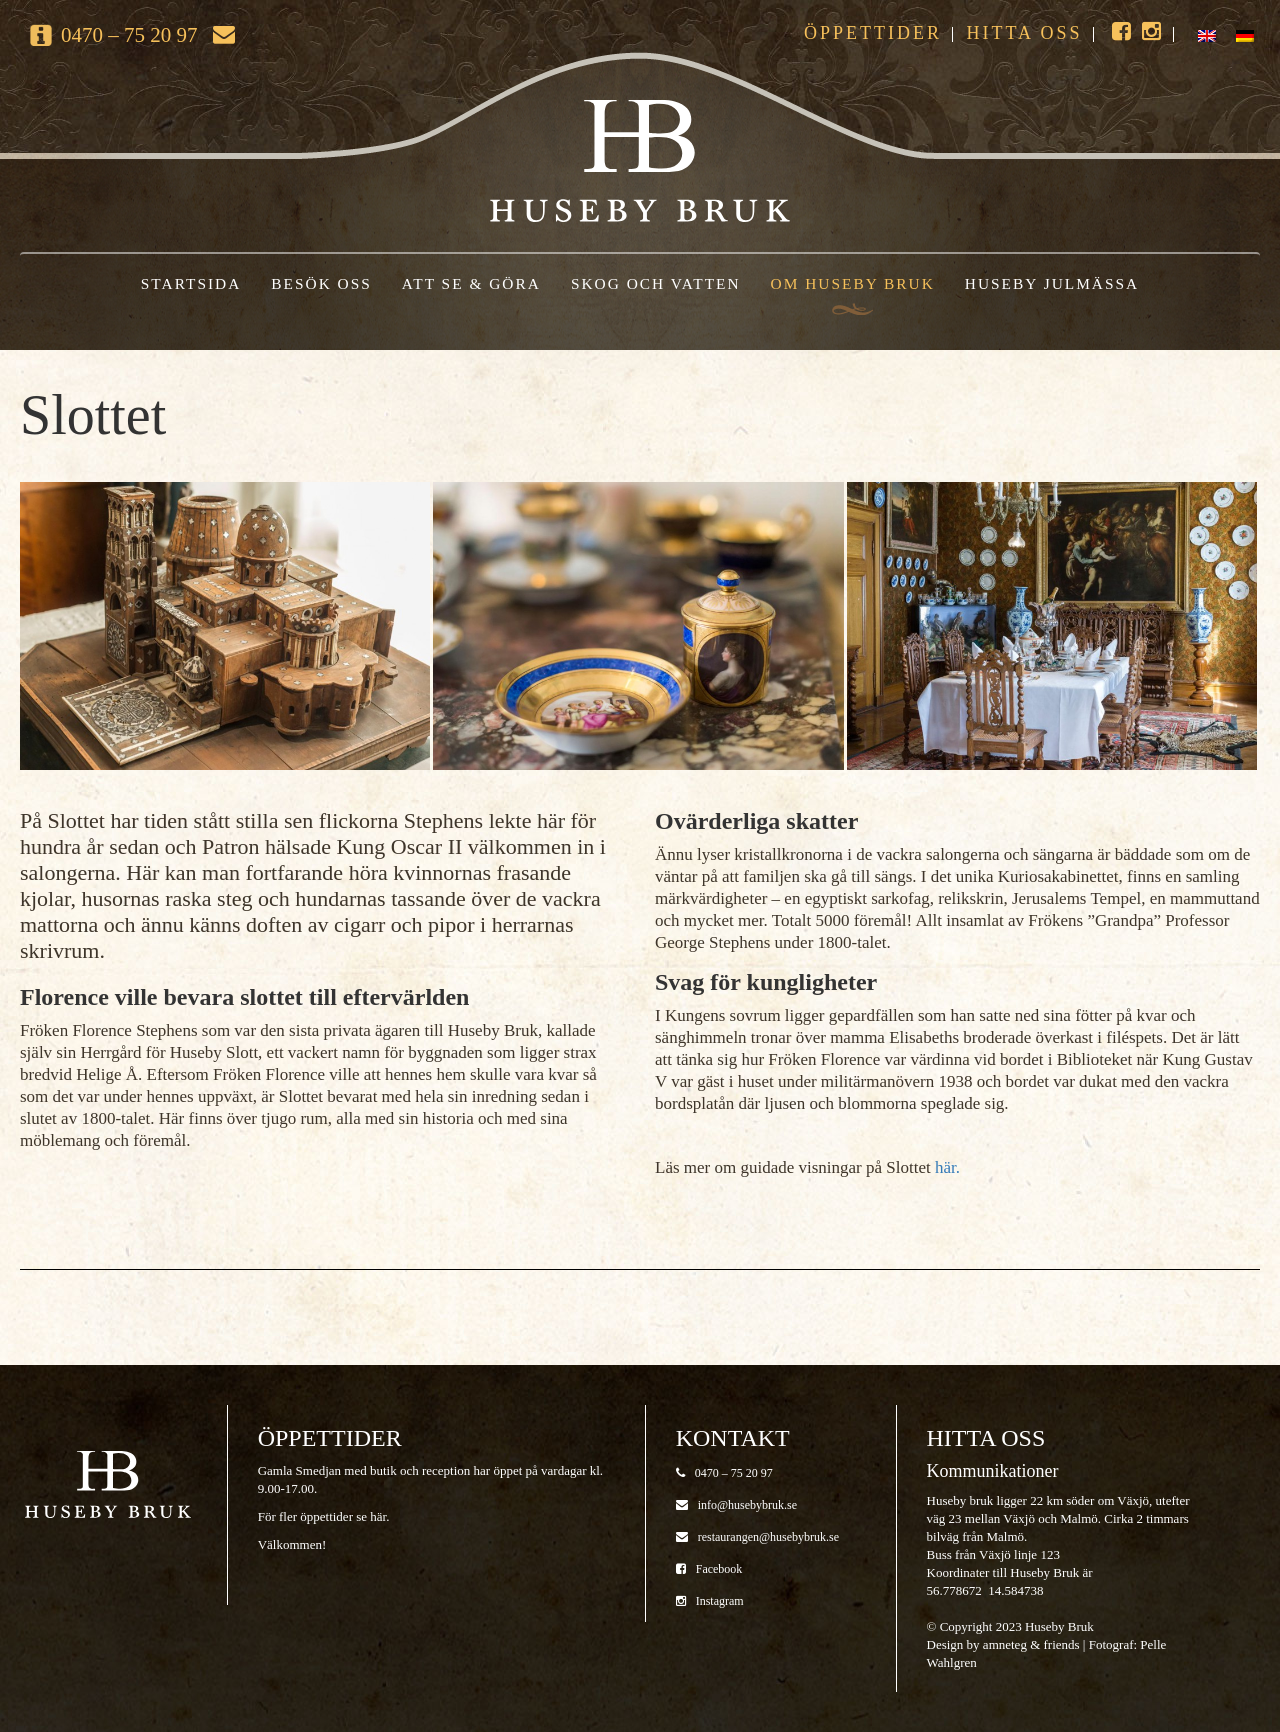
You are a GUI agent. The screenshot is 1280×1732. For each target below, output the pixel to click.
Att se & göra (471, 283)
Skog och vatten (656, 283)
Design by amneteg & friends (1003, 1644)
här (378, 1516)
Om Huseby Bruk (853, 283)
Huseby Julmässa (1052, 283)
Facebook (709, 1569)
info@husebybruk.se (736, 1505)
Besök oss (321, 283)
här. (947, 1167)
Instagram (710, 1601)
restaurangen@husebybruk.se (757, 1537)
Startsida (191, 283)
